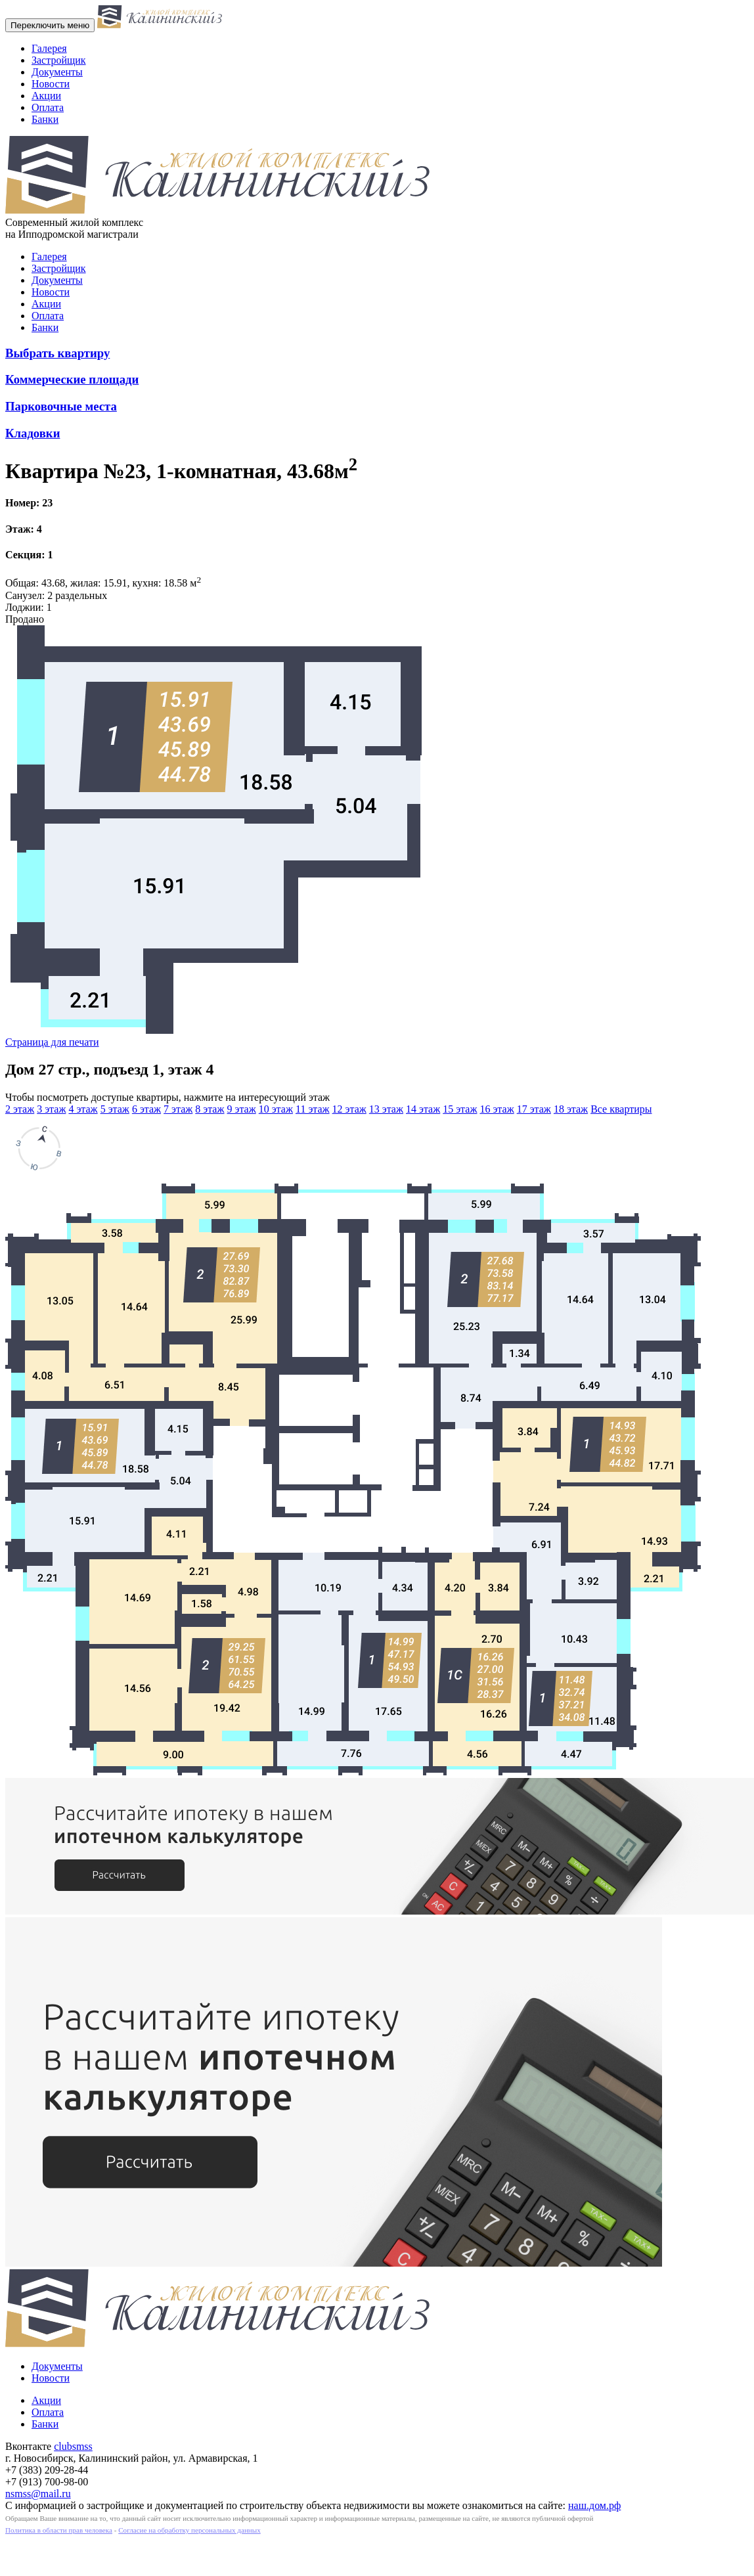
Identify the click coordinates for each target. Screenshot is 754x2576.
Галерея (49, 48)
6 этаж (146, 1109)
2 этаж (19, 1109)
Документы (57, 72)
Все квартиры (621, 1109)
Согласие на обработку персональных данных (189, 2530)
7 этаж (178, 1109)
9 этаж (241, 1109)
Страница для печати (52, 1042)
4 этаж (82, 1109)
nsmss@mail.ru (38, 2493)
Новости (51, 83)
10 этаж (276, 1109)
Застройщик (59, 60)
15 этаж (460, 1109)
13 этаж (386, 1109)
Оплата (48, 107)
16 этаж (496, 1109)
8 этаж (209, 1109)
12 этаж (349, 1109)
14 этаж (423, 1109)
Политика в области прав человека (58, 2530)
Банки (45, 119)
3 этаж (51, 1109)
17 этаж (534, 1109)
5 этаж (114, 1109)
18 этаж (571, 1109)
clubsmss (73, 2446)
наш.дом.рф (594, 2505)
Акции (46, 95)
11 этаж (313, 1109)
